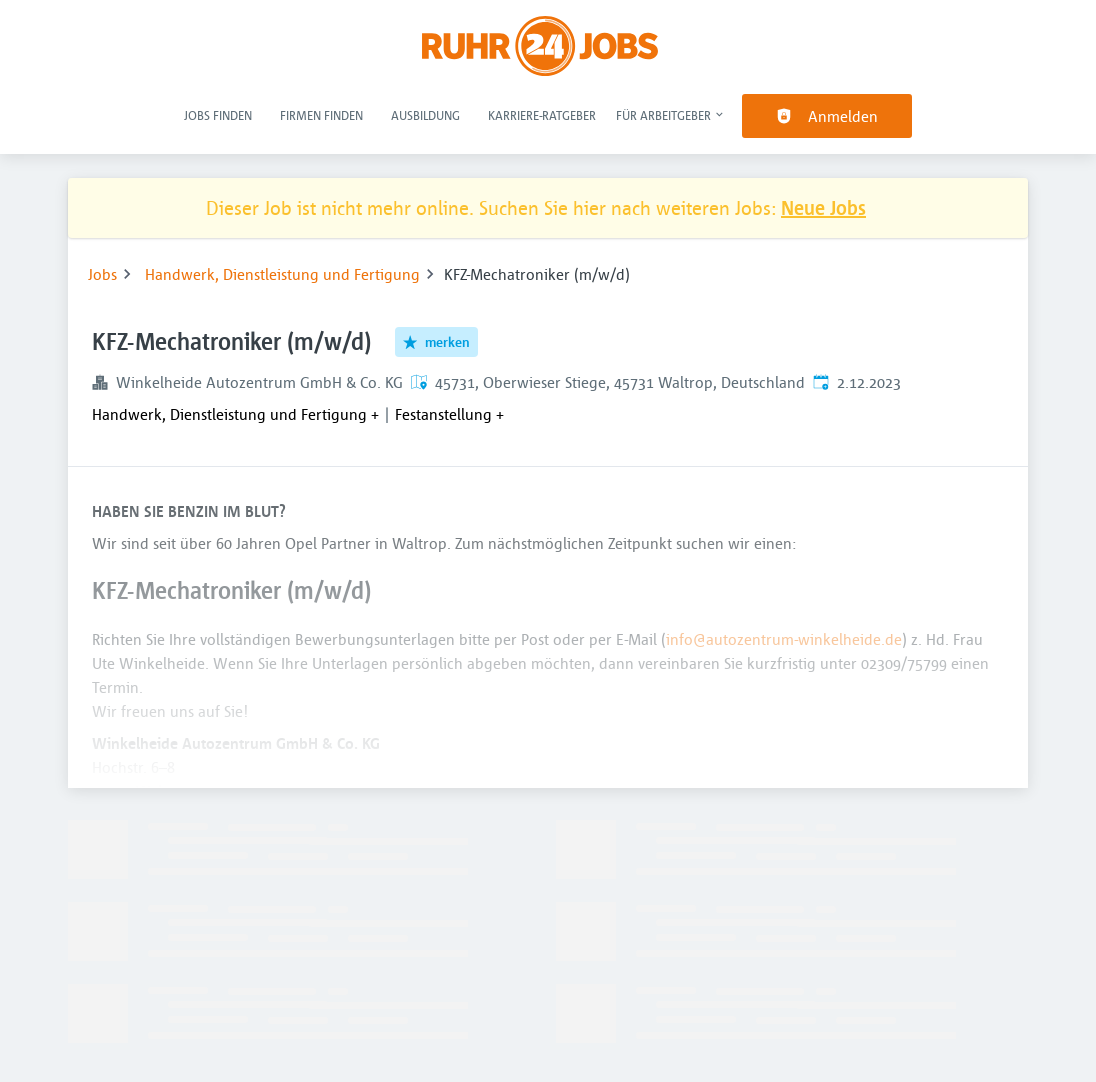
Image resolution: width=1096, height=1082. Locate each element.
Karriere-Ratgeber (542, 115)
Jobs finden (218, 115)
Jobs (102, 274)
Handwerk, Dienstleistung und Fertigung (282, 274)
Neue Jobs (823, 207)
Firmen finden (321, 115)
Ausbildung (425, 115)
